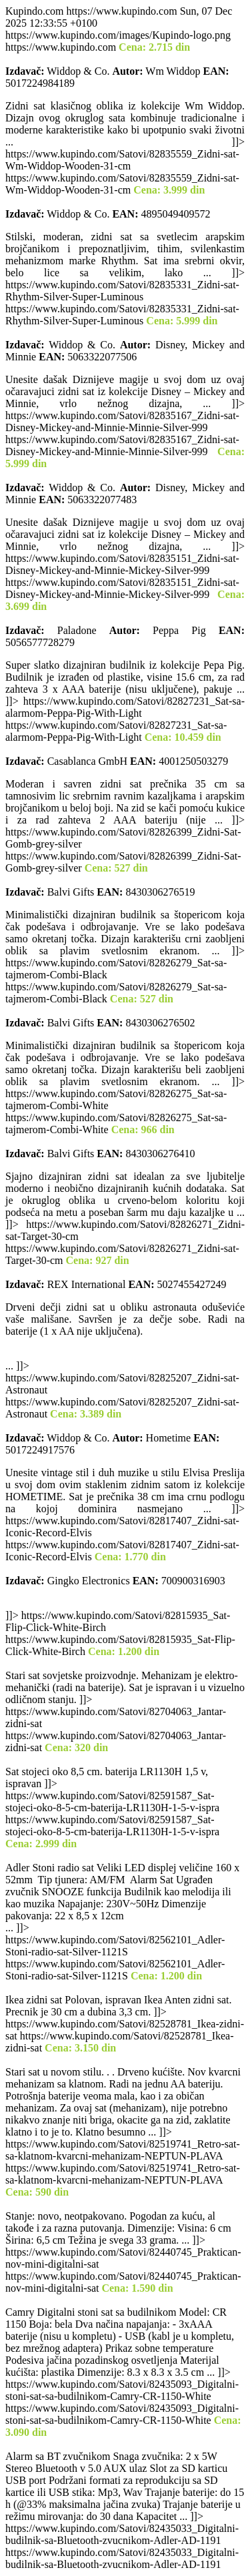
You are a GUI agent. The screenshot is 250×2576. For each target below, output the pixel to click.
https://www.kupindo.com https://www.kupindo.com (125, 1287)
